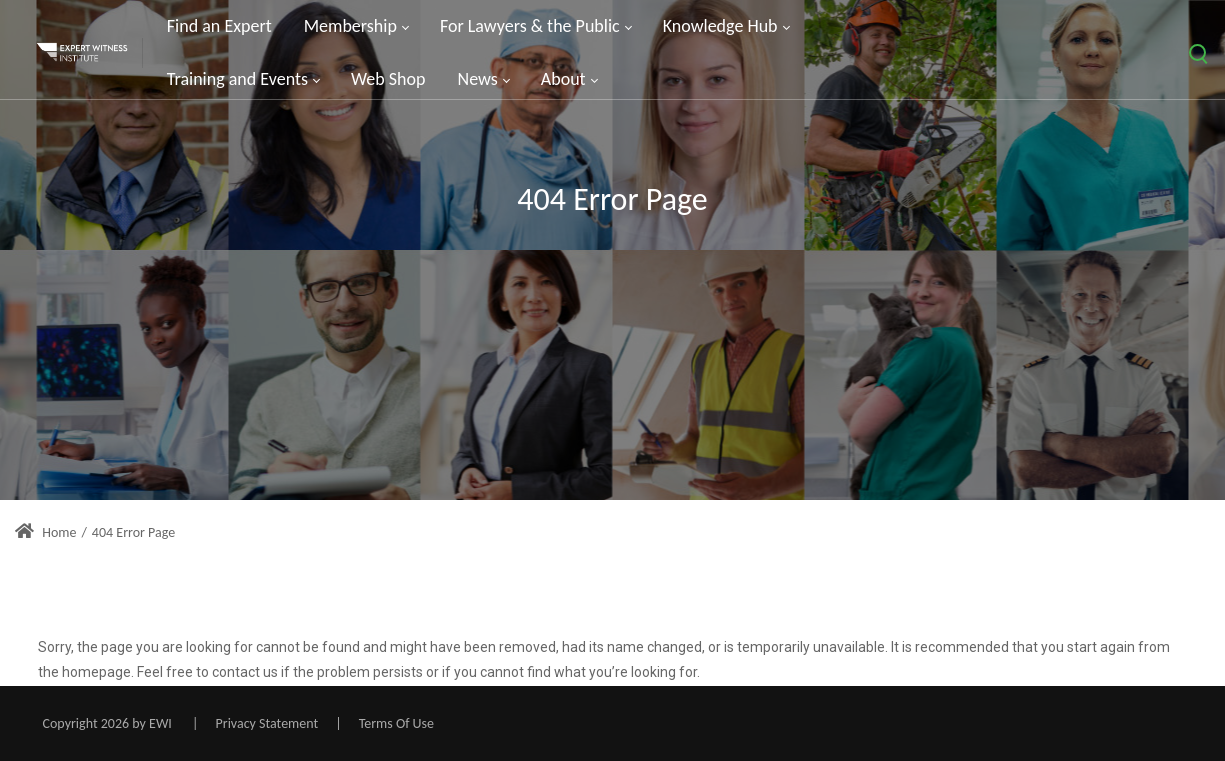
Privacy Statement (267, 723)
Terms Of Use (396, 723)
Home (45, 532)
